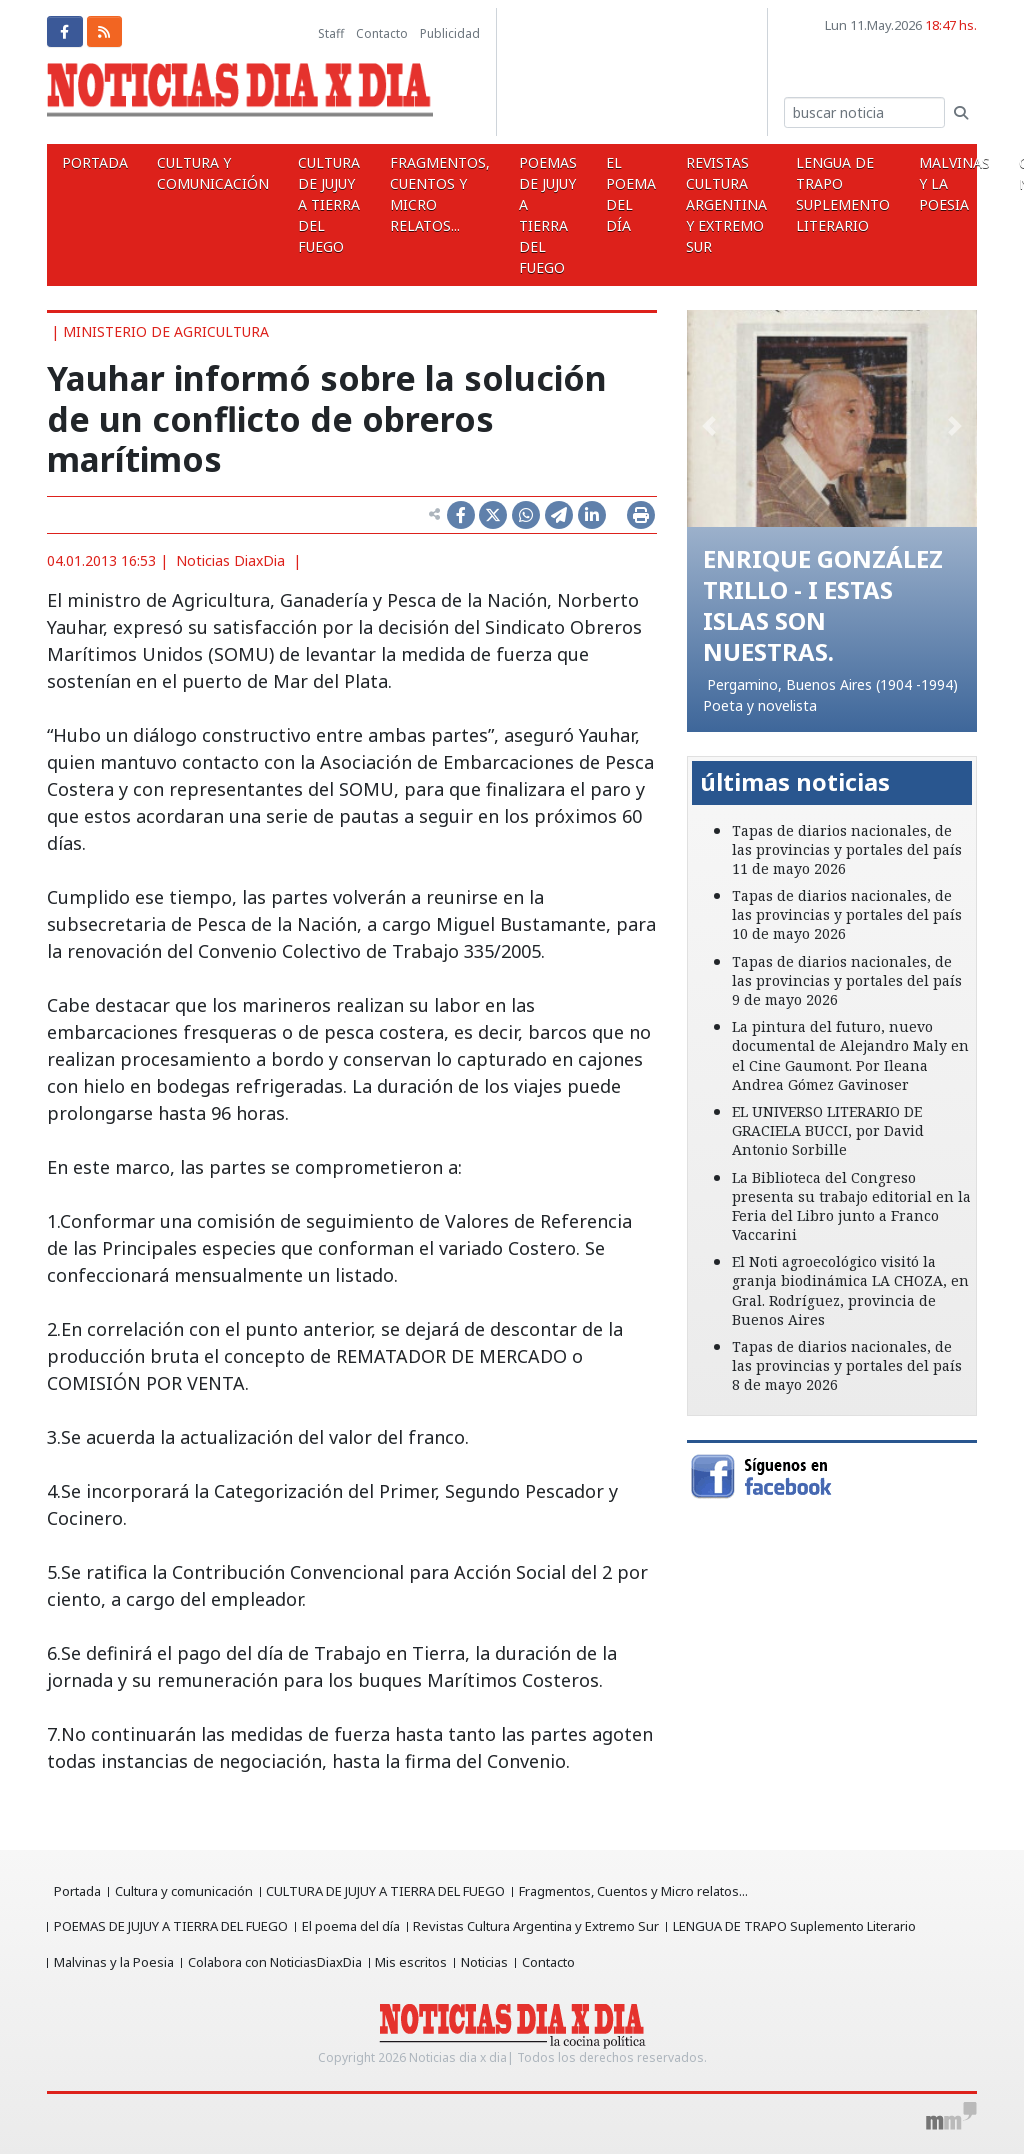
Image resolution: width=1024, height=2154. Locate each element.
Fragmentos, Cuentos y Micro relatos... (393, 194)
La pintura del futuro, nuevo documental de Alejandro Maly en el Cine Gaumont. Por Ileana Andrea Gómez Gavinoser (850, 1053)
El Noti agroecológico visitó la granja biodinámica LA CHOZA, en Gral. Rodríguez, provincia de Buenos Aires (850, 1288)
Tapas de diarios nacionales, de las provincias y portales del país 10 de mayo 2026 (847, 912)
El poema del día (558, 194)
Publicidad (450, 33)
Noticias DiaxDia (230, 560)
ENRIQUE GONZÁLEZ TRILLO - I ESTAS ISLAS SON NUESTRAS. (829, 603)
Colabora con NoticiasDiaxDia (278, 1962)
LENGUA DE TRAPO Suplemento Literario (743, 194)
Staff (331, 33)
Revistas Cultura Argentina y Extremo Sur (639, 204)
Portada (88, 162)
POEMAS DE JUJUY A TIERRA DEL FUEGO (488, 215)
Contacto (382, 33)
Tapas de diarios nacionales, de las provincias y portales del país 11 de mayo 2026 (847, 847)
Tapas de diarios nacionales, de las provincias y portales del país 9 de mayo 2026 (847, 978)
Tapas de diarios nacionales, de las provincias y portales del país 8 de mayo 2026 (847, 1363)
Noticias (492, 1962)
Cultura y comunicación (193, 173)
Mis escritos (417, 1962)
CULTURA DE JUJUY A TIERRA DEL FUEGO (296, 204)
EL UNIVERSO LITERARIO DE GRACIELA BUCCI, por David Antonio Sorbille (828, 1128)
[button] (708, 425)
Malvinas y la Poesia (841, 183)
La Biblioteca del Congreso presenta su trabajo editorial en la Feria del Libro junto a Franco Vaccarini (851, 1204)
